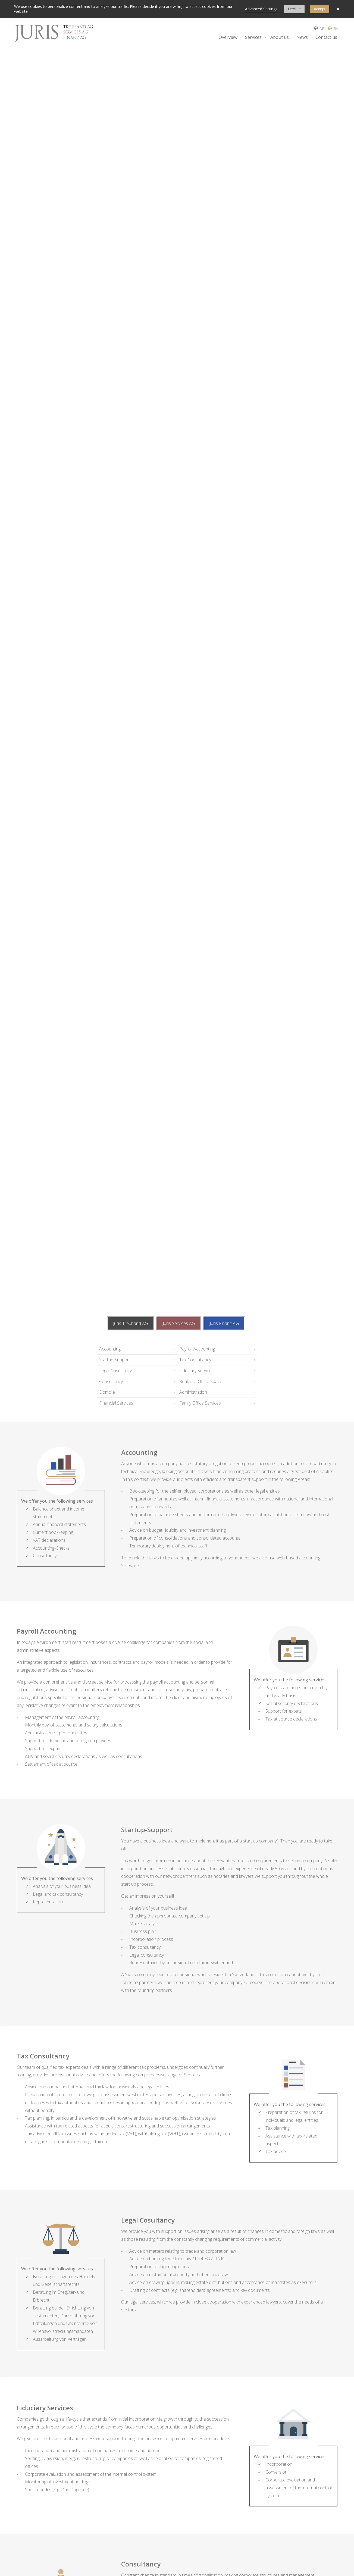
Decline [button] (294, 9)
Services (253, 37)
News (302, 37)
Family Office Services (200, 1403)
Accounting (110, 1349)
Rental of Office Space (200, 1381)
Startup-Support (114, 1360)
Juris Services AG (179, 1323)
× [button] (338, 9)
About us (279, 37)
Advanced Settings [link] (261, 8)
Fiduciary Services (196, 1371)
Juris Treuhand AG (130, 1323)
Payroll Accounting (197, 1349)
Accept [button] (319, 9)
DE (319, 28)
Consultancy (111, 1381)
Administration (193, 1392)
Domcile (107, 1392)
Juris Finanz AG (224, 1323)
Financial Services (116, 1403)
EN (333, 28)
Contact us (326, 37)
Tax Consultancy (195, 1360)
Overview (228, 37)
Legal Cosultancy (115, 1371)
